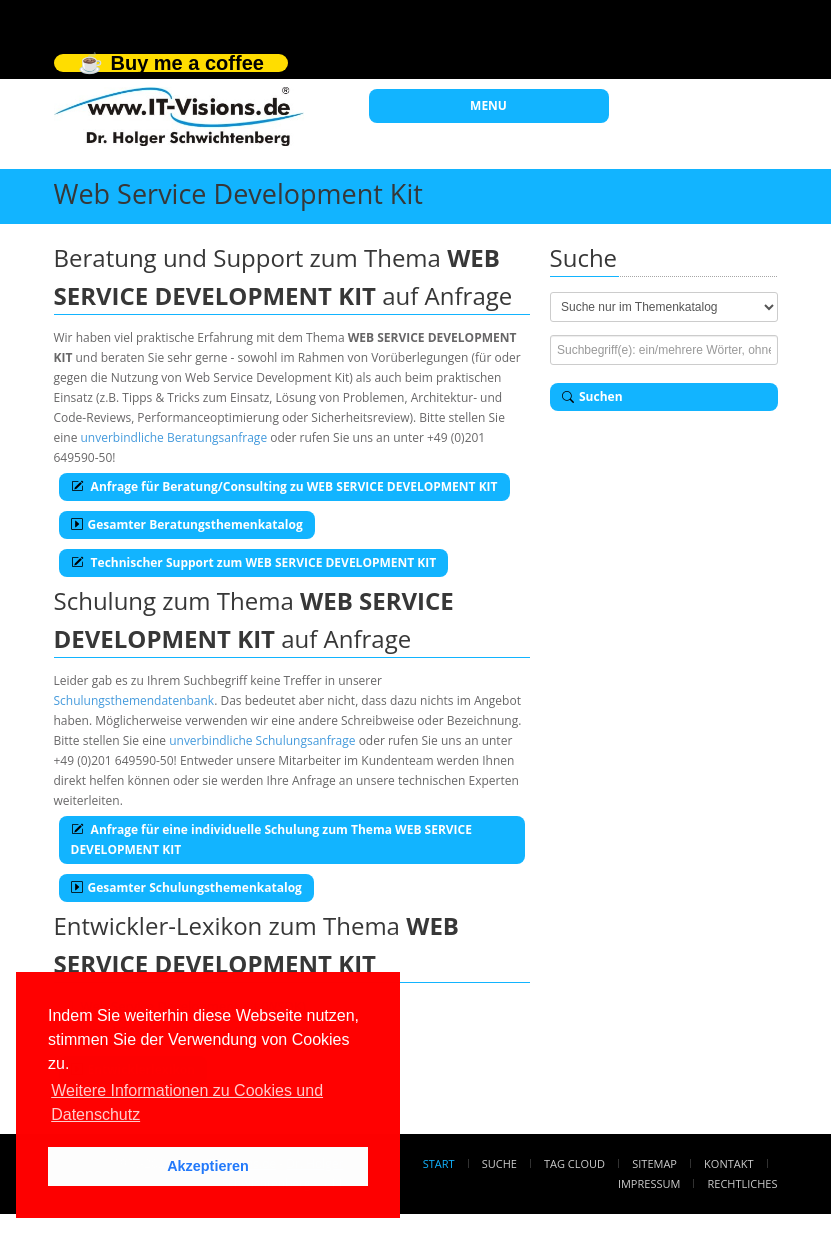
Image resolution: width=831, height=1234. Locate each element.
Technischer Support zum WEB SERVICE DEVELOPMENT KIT (254, 562)
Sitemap (654, 1163)
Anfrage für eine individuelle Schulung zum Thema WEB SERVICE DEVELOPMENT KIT (271, 839)
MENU (488, 105)
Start (439, 1163)
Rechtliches (743, 1183)
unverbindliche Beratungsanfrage (173, 437)
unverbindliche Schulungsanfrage (262, 740)
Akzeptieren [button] (208, 1166)
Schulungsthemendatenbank (134, 700)
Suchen (592, 396)
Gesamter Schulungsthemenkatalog (186, 887)
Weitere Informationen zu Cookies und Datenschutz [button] (187, 1102)
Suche (499, 1163)
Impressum (649, 1183)
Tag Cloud (574, 1163)
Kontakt (728, 1163)
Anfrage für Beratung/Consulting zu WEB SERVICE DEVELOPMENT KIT (284, 486)
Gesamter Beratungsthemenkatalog (187, 524)
